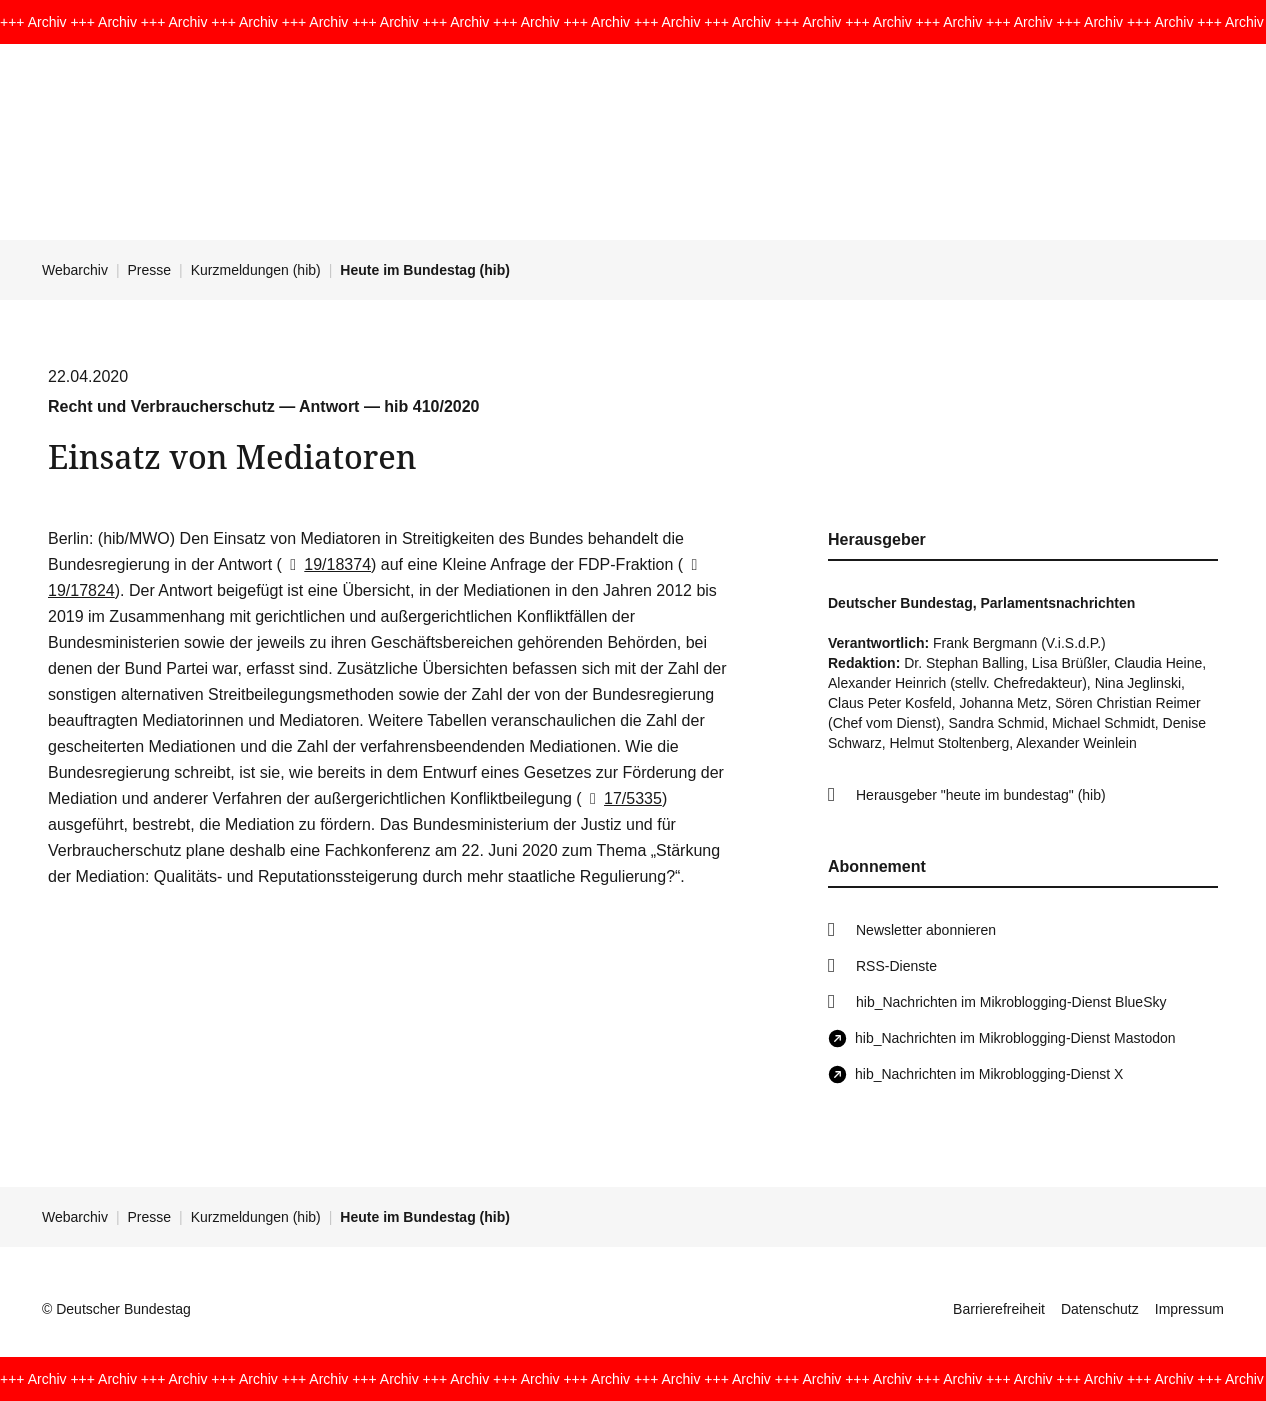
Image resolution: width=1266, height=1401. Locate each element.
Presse (150, 270)
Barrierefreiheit (999, 1309)
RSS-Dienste (896, 966)
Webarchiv (75, 270)
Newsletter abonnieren (926, 930)
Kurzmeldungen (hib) (256, 270)
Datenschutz (1100, 1309)
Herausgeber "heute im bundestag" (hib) (981, 795)
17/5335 (622, 798)
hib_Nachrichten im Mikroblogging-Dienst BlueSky (1011, 1002)
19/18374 (326, 564)
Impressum (1189, 1309)
